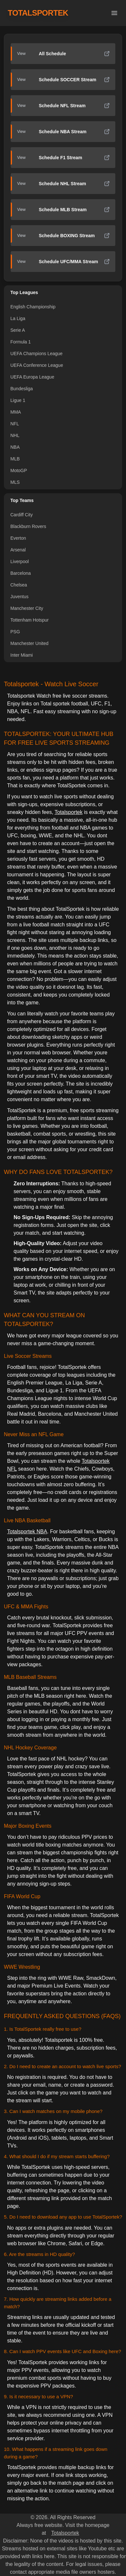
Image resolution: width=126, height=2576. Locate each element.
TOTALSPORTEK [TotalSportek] (38, 12)
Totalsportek (68, 812)
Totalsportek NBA (27, 1531)
